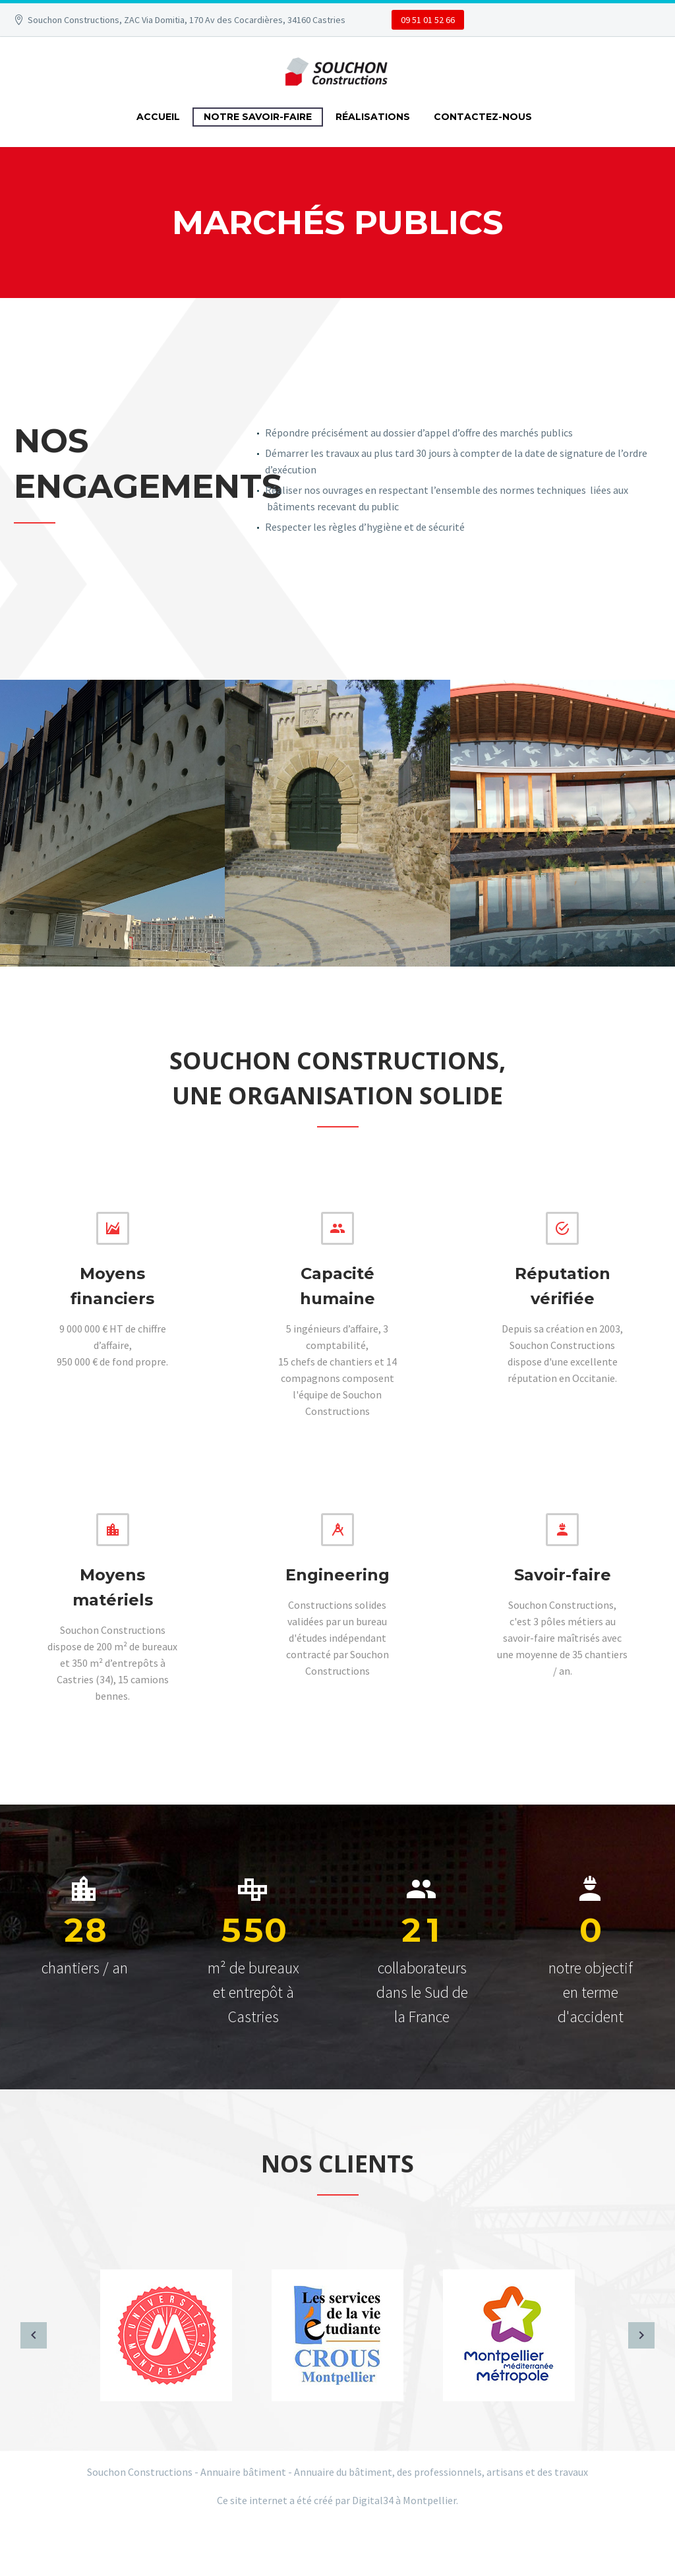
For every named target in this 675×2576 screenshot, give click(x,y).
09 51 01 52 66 (428, 20)
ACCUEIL (158, 117)
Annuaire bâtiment (243, 2471)
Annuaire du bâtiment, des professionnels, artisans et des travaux (441, 2471)
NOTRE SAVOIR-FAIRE (258, 117)
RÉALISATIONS (373, 117)
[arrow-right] (641, 2335)
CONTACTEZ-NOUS (483, 117)
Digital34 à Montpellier (404, 2500)
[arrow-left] (33, 2335)
